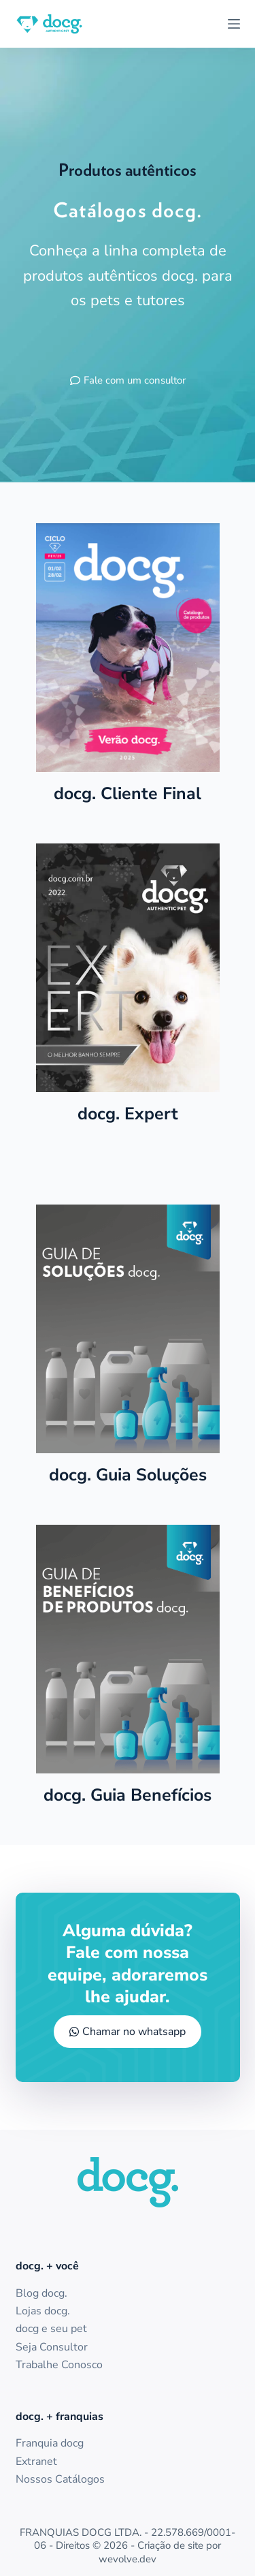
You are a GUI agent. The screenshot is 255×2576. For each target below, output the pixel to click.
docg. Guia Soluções (128, 1475)
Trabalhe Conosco (59, 2364)
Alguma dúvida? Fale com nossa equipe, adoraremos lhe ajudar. (127, 1964)
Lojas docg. (43, 2310)
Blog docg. (41, 2293)
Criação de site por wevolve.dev (160, 2552)
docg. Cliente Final (127, 793)
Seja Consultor (52, 2347)
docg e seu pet (51, 2328)
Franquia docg (50, 2443)
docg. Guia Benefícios (127, 1795)
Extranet (36, 2461)
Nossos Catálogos (60, 2479)
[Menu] (234, 24)
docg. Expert (128, 1114)
